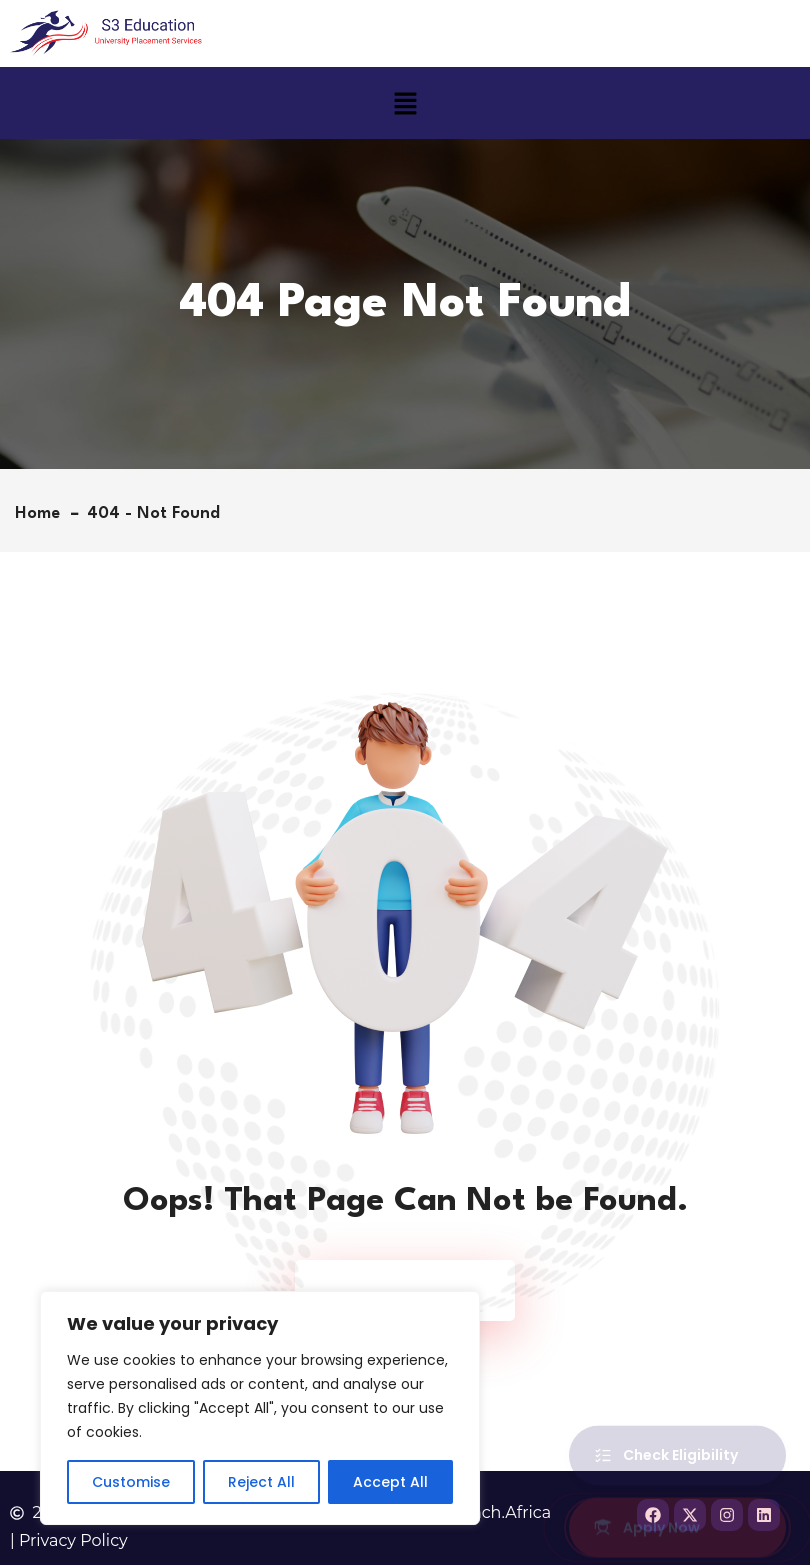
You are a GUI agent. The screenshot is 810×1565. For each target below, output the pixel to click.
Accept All (390, 1482)
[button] (405, 103)
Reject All (261, 1482)
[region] (260, 1408)
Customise (131, 1482)
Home (42, 513)
